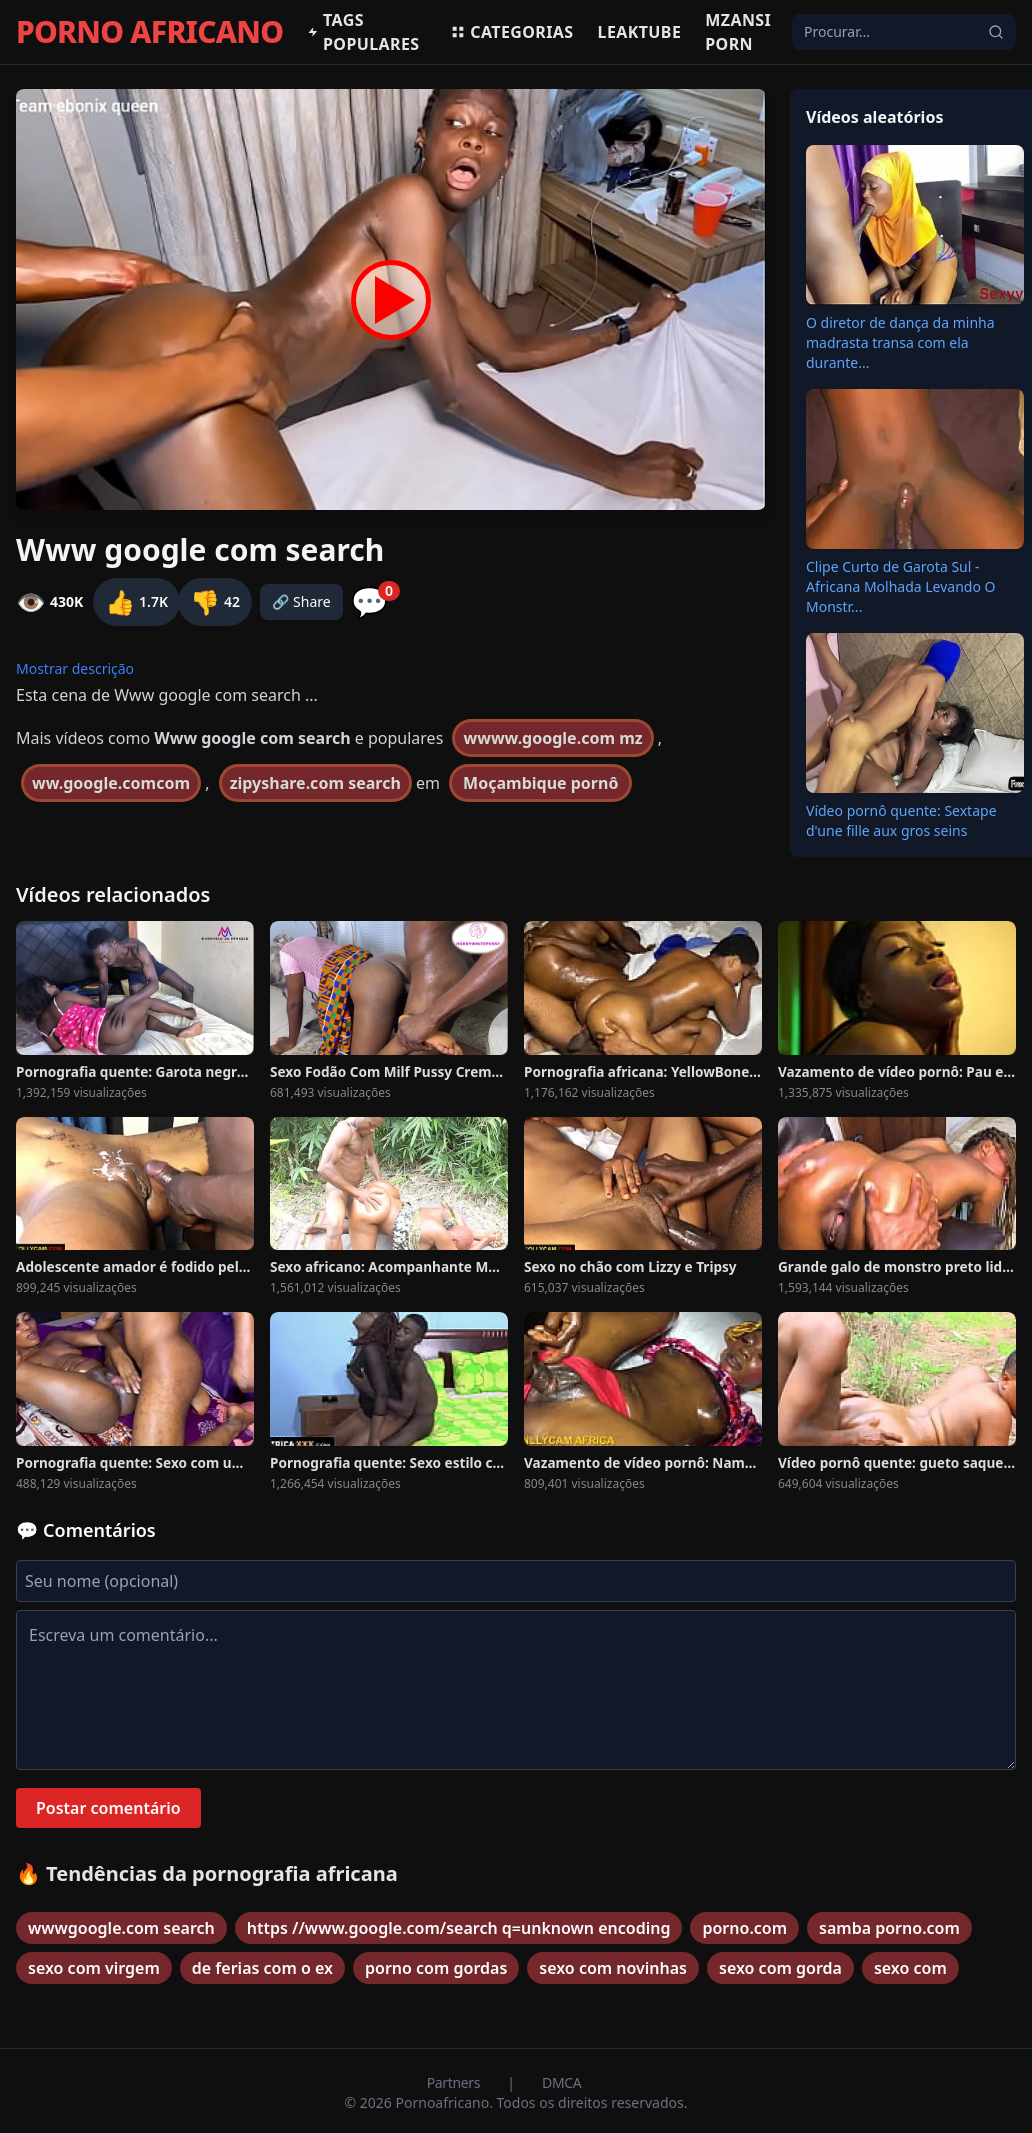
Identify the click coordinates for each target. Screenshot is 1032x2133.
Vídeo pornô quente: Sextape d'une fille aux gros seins (901, 820)
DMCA (561, 2082)
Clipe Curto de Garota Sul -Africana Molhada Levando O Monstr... (901, 586)
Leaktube (640, 32)
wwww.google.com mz (552, 738)
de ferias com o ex (262, 1968)
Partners (455, 2082)
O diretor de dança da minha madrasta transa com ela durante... (900, 342)
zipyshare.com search (315, 783)
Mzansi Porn (738, 32)
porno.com (744, 1928)
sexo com (910, 1968)
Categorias (511, 32)
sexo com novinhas (613, 1968)
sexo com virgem (94, 1968)
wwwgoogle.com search (121, 1928)
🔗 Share (301, 601)
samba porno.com (889, 1928)
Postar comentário (108, 1808)
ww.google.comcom (111, 783)
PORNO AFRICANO (149, 32)
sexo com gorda (780, 1968)
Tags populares (363, 32)
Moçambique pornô (540, 783)
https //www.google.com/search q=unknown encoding (459, 1928)
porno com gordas (436, 1968)
